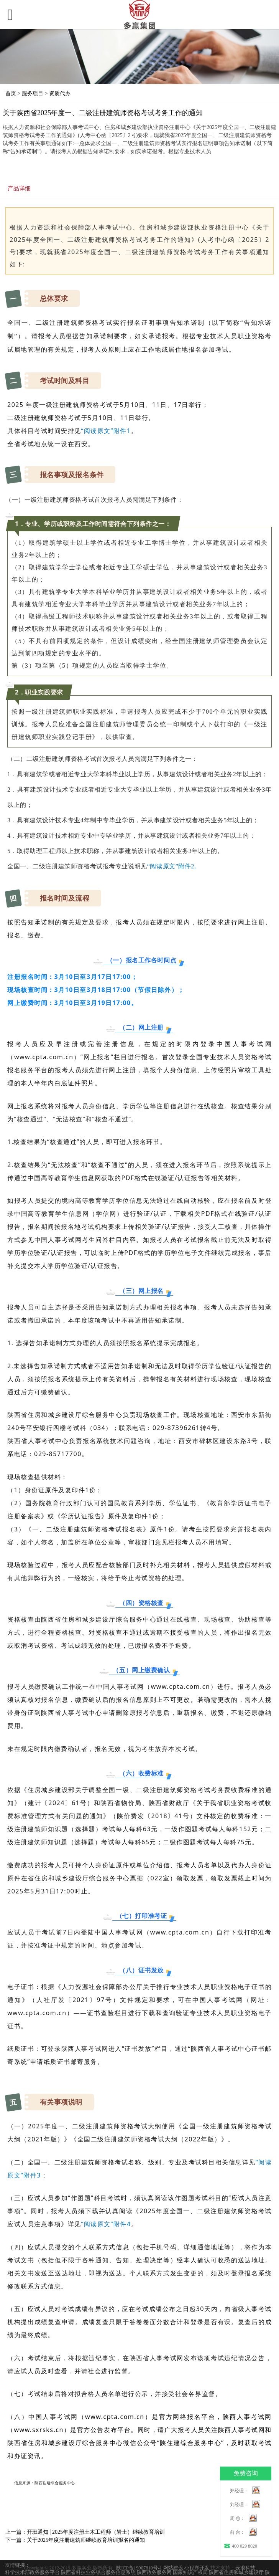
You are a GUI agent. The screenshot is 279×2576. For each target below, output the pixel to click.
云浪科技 (245, 2568)
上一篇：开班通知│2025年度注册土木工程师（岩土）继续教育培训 (85, 2532)
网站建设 (173, 2568)
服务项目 (33, 93)
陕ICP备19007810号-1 (139, 2568)
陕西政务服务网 (154, 2572)
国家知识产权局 (190, 2572)
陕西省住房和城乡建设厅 (236, 2572)
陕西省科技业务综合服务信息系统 (98, 2572)
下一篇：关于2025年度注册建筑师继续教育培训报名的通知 (75, 2540)
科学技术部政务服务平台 (32, 2572)
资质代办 (60, 93)
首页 (10, 93)
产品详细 (19, 188)
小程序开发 (196, 2568)
